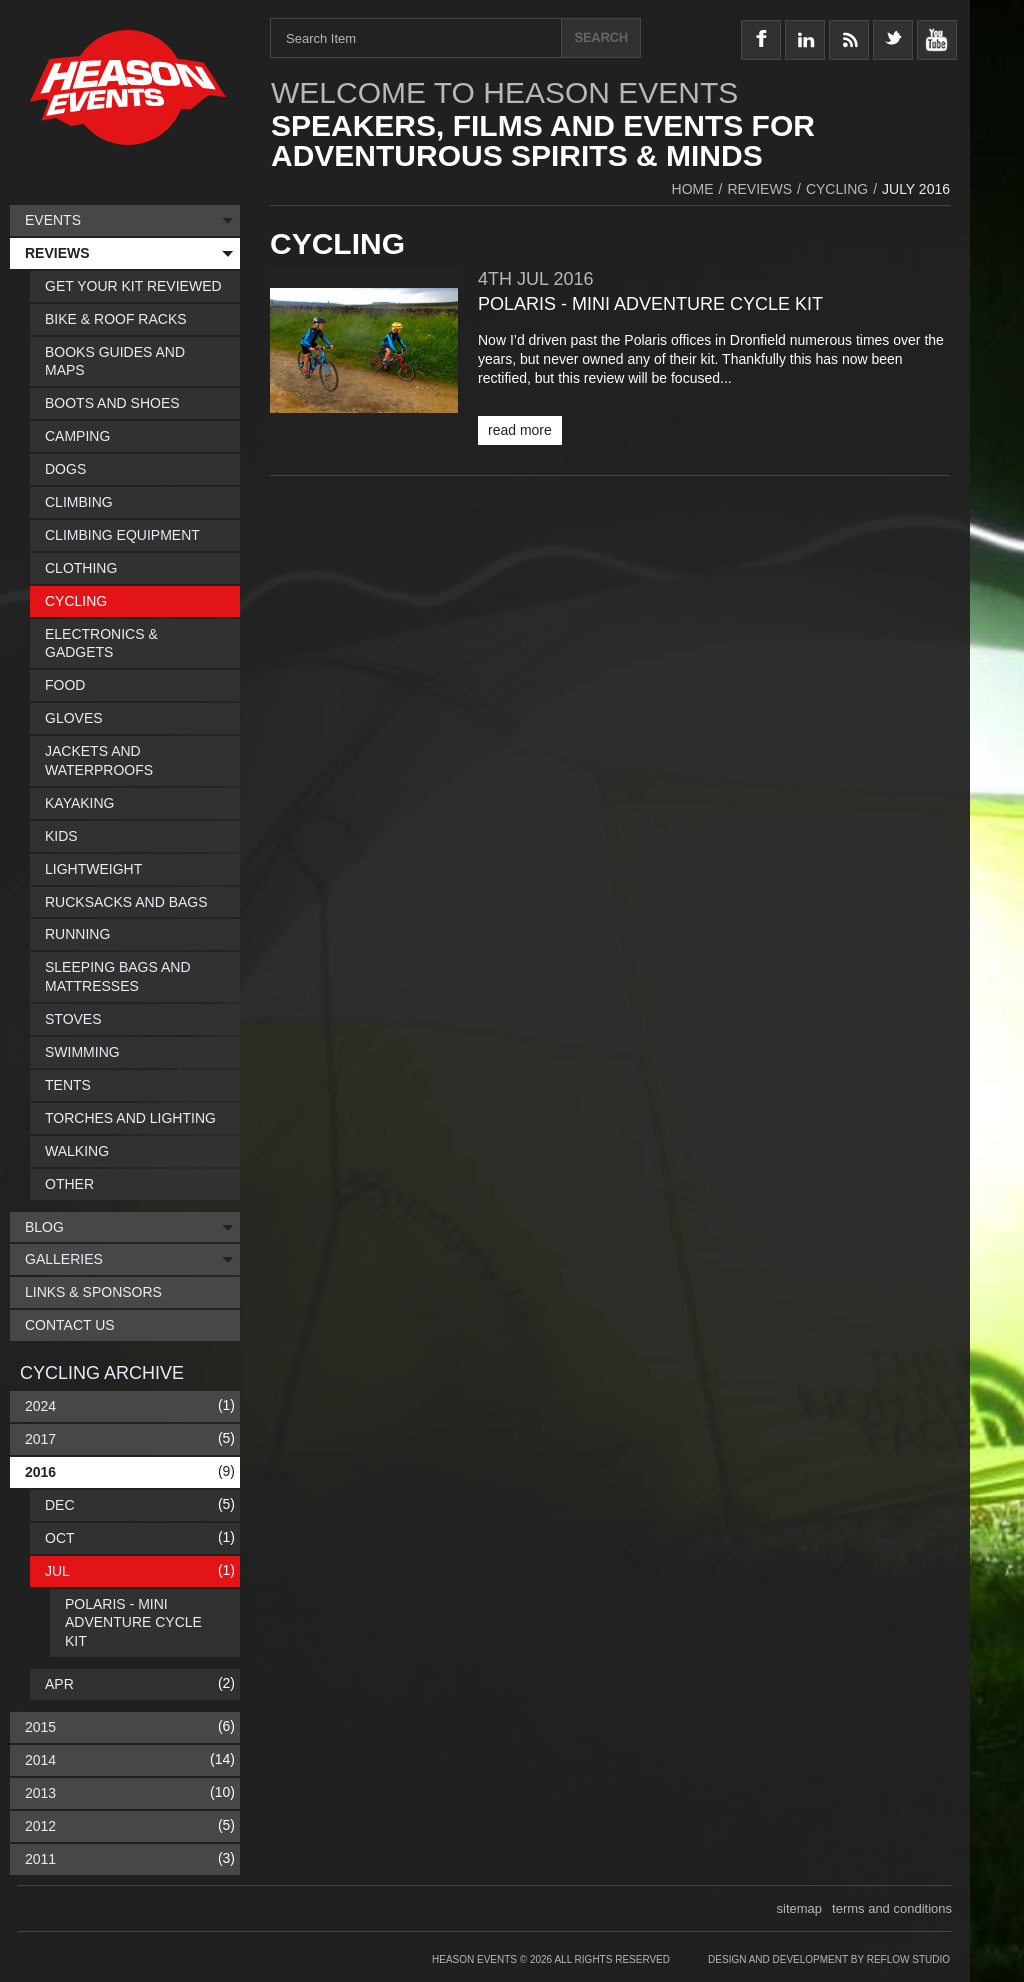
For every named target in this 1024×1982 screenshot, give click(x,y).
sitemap (800, 1908)
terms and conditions (892, 1908)
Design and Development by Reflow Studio (829, 1959)
